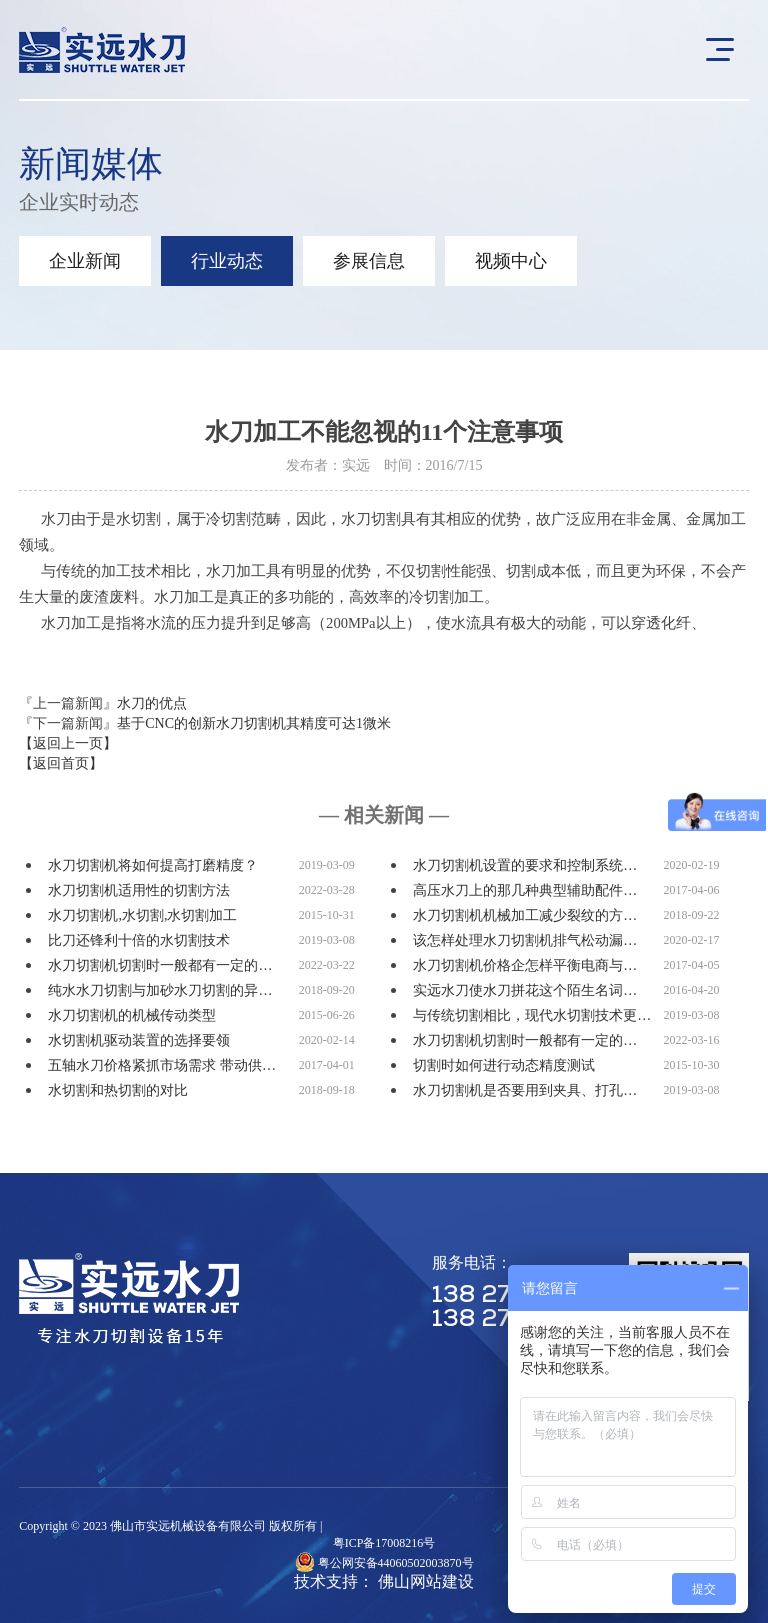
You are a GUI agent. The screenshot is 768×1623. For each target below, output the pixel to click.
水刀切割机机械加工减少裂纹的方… (525, 915)
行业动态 (227, 261)
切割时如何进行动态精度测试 (504, 1065)
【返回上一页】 (68, 743)
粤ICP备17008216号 (384, 1543)
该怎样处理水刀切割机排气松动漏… (525, 940)
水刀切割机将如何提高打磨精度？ (153, 865)
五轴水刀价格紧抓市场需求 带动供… (162, 1065)
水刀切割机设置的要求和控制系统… (525, 865)
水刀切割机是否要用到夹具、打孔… (525, 1090)
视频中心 (511, 261)
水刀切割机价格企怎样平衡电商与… (525, 965)
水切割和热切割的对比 (118, 1090)
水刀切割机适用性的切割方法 (139, 890)
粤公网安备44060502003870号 (396, 1563)
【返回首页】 (61, 763)
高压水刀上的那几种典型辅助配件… (525, 890)
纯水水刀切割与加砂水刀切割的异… (160, 990)
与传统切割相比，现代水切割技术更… (532, 1015)
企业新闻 (85, 261)
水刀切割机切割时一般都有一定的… (160, 965)
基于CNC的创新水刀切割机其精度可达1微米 (254, 723)
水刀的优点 (152, 703)
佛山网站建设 (426, 1581)
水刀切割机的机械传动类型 (132, 1015)
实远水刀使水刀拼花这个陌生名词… (525, 990)
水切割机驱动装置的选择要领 (139, 1040)
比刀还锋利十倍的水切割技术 (139, 940)
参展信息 (369, 261)
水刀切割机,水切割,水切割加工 (142, 915)
